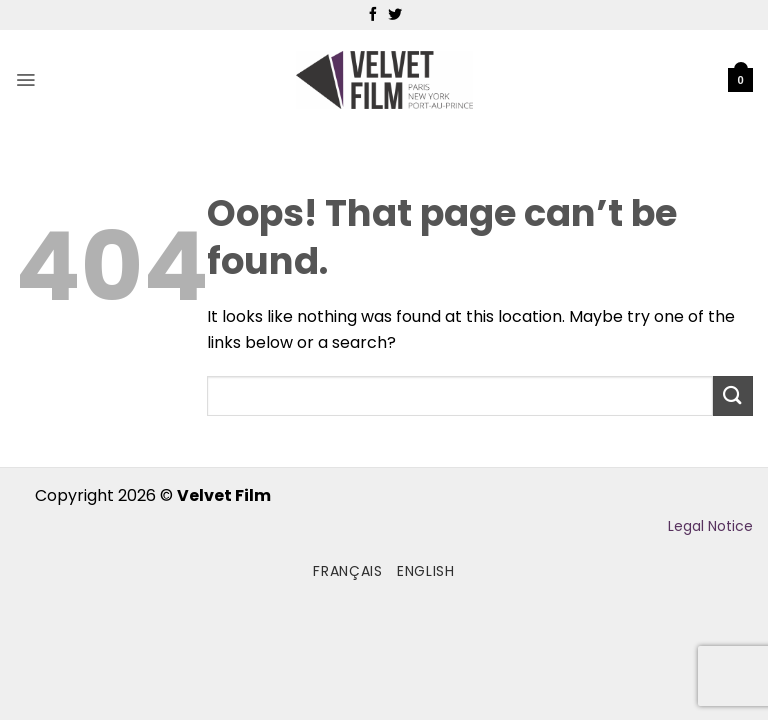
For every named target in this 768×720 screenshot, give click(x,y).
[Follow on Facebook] (373, 15)
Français (347, 571)
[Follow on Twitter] (395, 15)
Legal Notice (710, 526)
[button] (25, 80)
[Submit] (733, 395)
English (425, 571)
